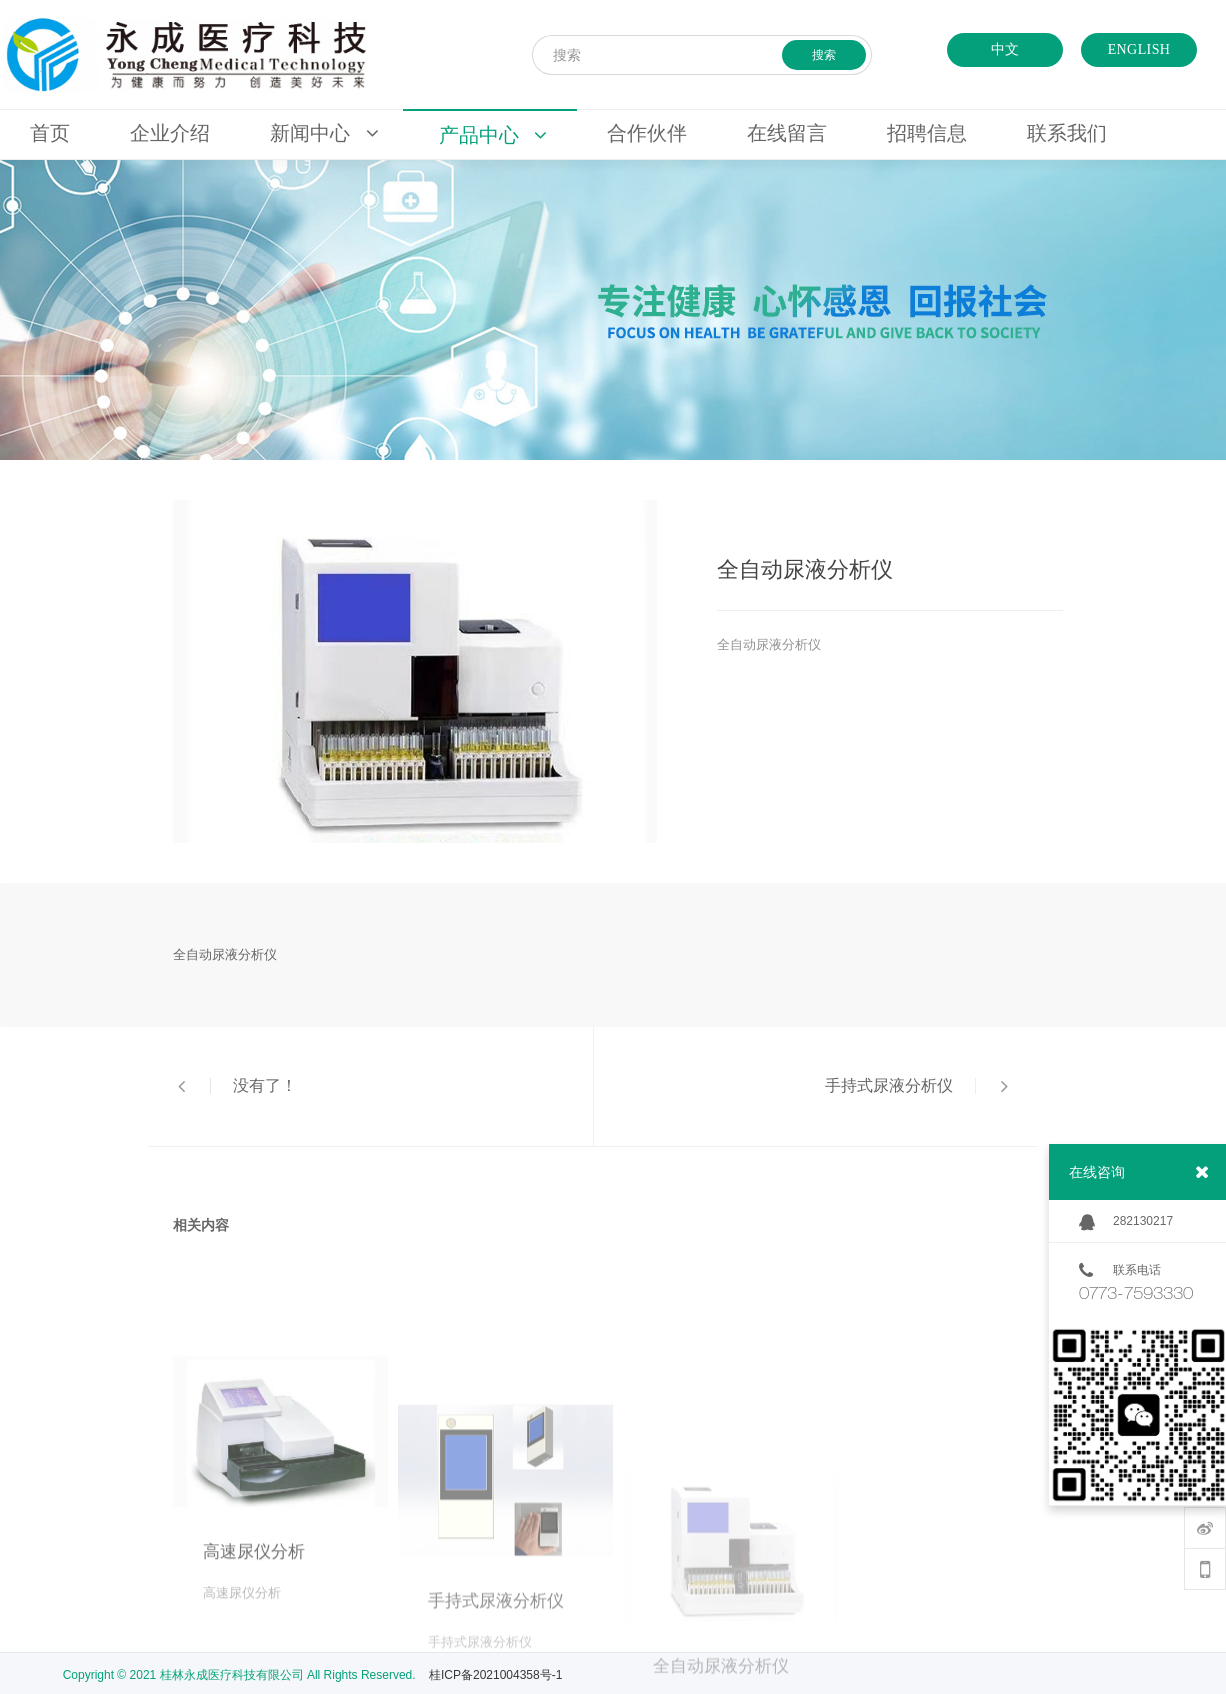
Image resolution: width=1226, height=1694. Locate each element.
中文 (1005, 49)
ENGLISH (1139, 49)
